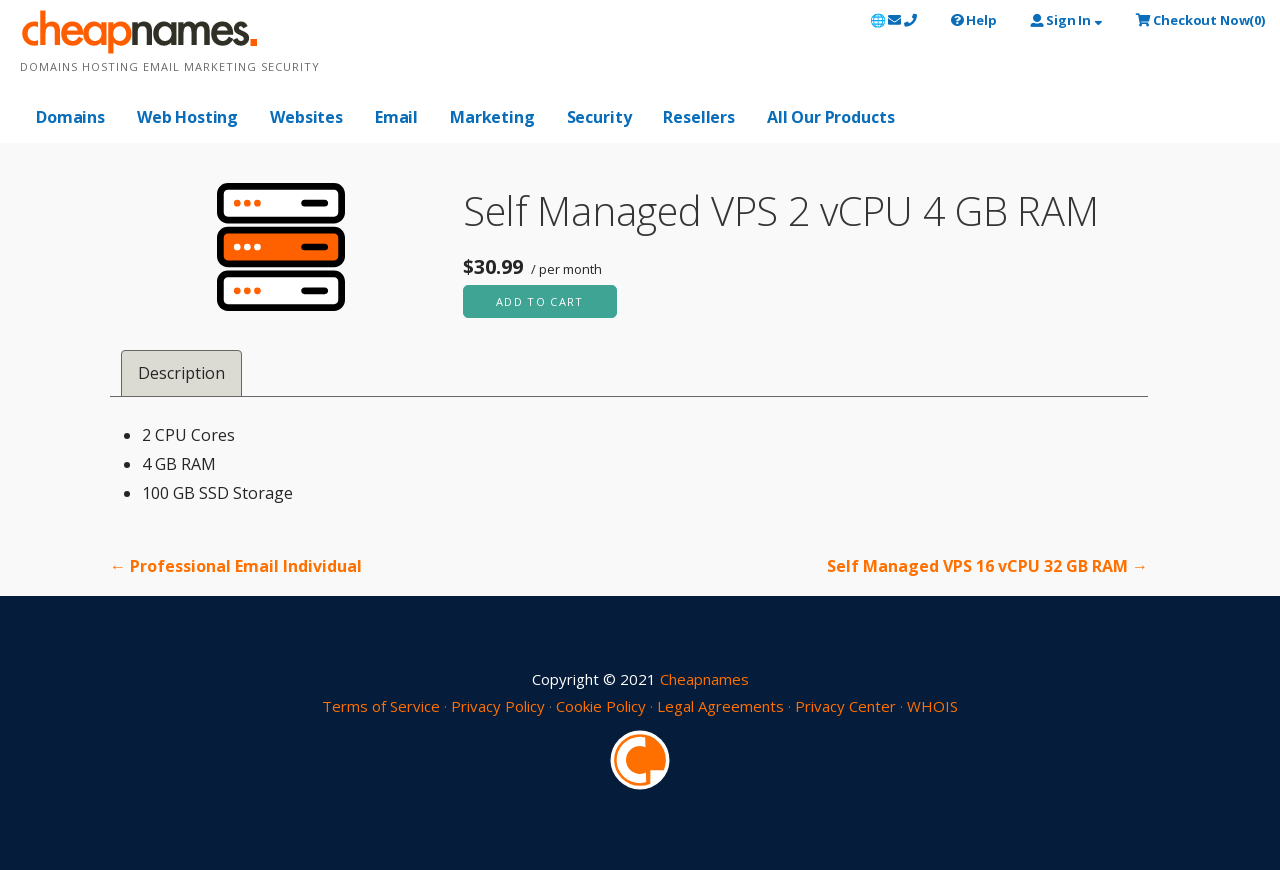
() (1200, 20)
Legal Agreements (720, 706)
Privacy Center (845, 706)
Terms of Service (381, 706)
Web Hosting (187, 117)
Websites (306, 117)
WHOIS (932, 706)
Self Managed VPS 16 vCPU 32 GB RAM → (987, 566)
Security (599, 117)
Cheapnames (704, 679)
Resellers (699, 117)
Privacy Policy (498, 706)
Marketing (492, 117)
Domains (70, 117)
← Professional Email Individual (236, 566)
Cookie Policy (601, 706)
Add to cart (540, 301)
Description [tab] (181, 373)
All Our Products (830, 117)
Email (396, 117)
